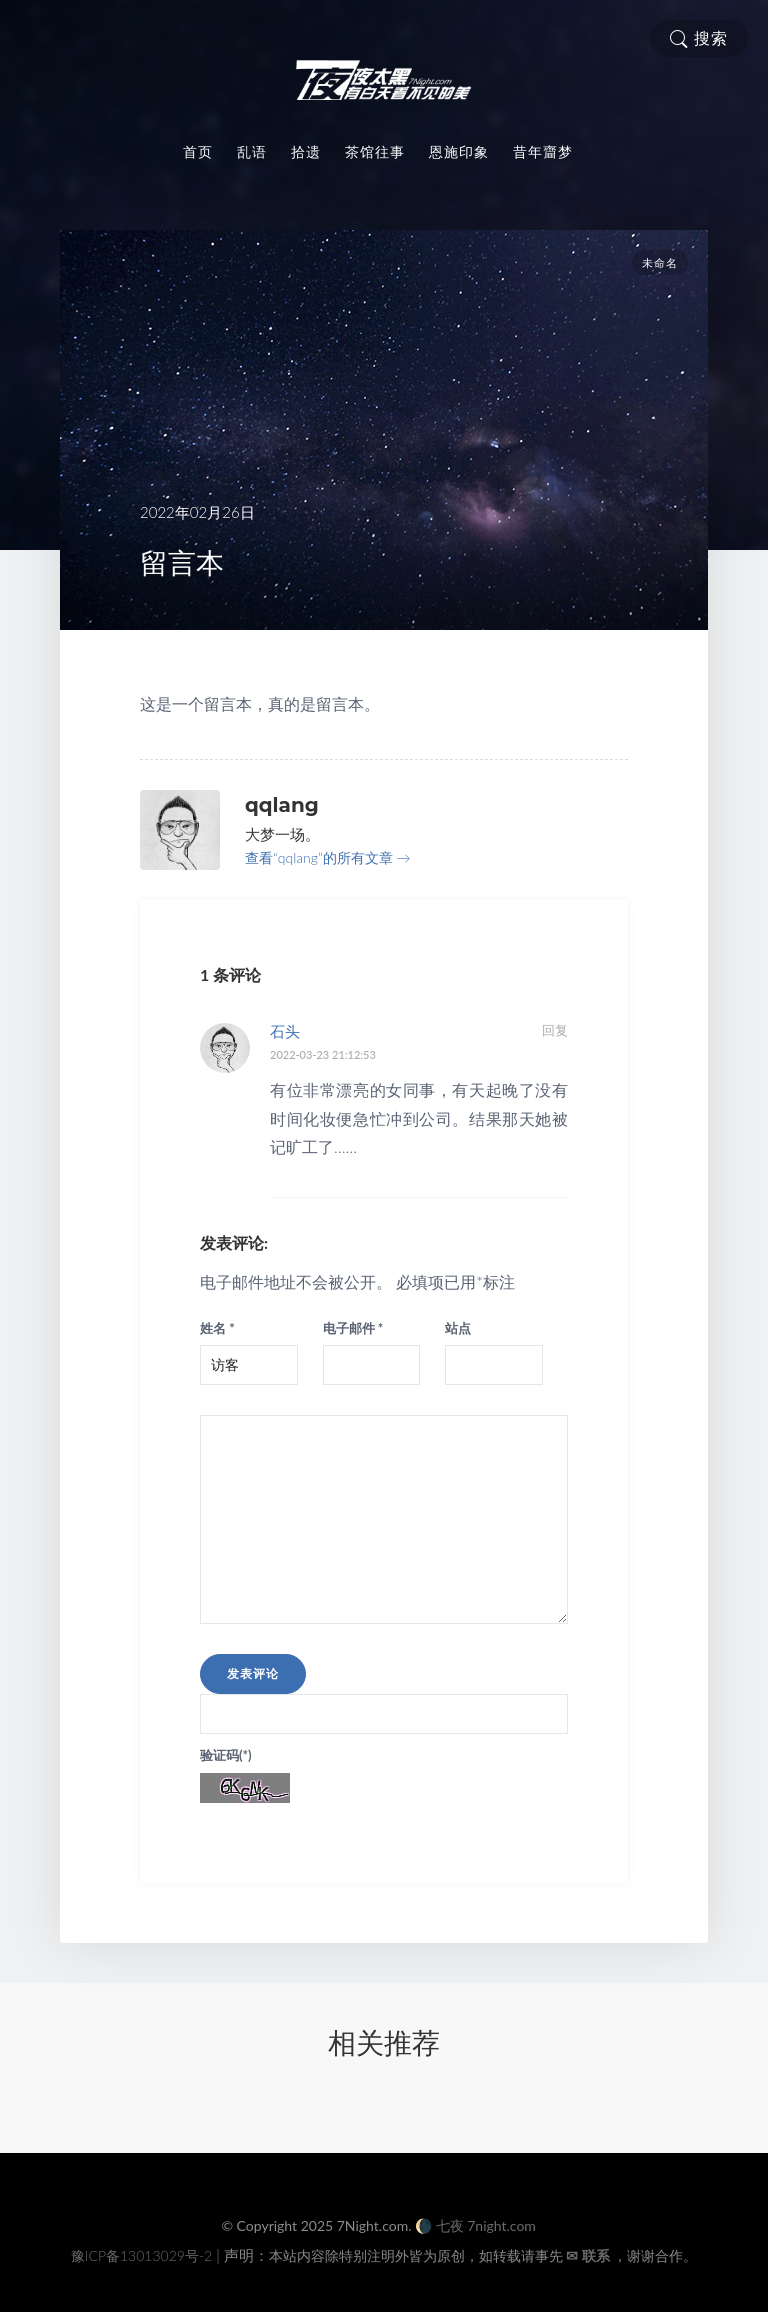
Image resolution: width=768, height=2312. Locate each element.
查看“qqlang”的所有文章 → (327, 857)
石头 (285, 1031)
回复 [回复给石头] (555, 1030)
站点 (458, 1328)
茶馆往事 (375, 152)
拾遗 (306, 152)
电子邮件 (353, 1328)
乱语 (252, 152)
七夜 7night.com (486, 2225)
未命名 (660, 263)
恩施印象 (459, 152)
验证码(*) (226, 1755)
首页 (198, 152)
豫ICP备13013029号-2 (141, 2255)
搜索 (699, 39)
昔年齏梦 (543, 152)
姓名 (217, 1328)
